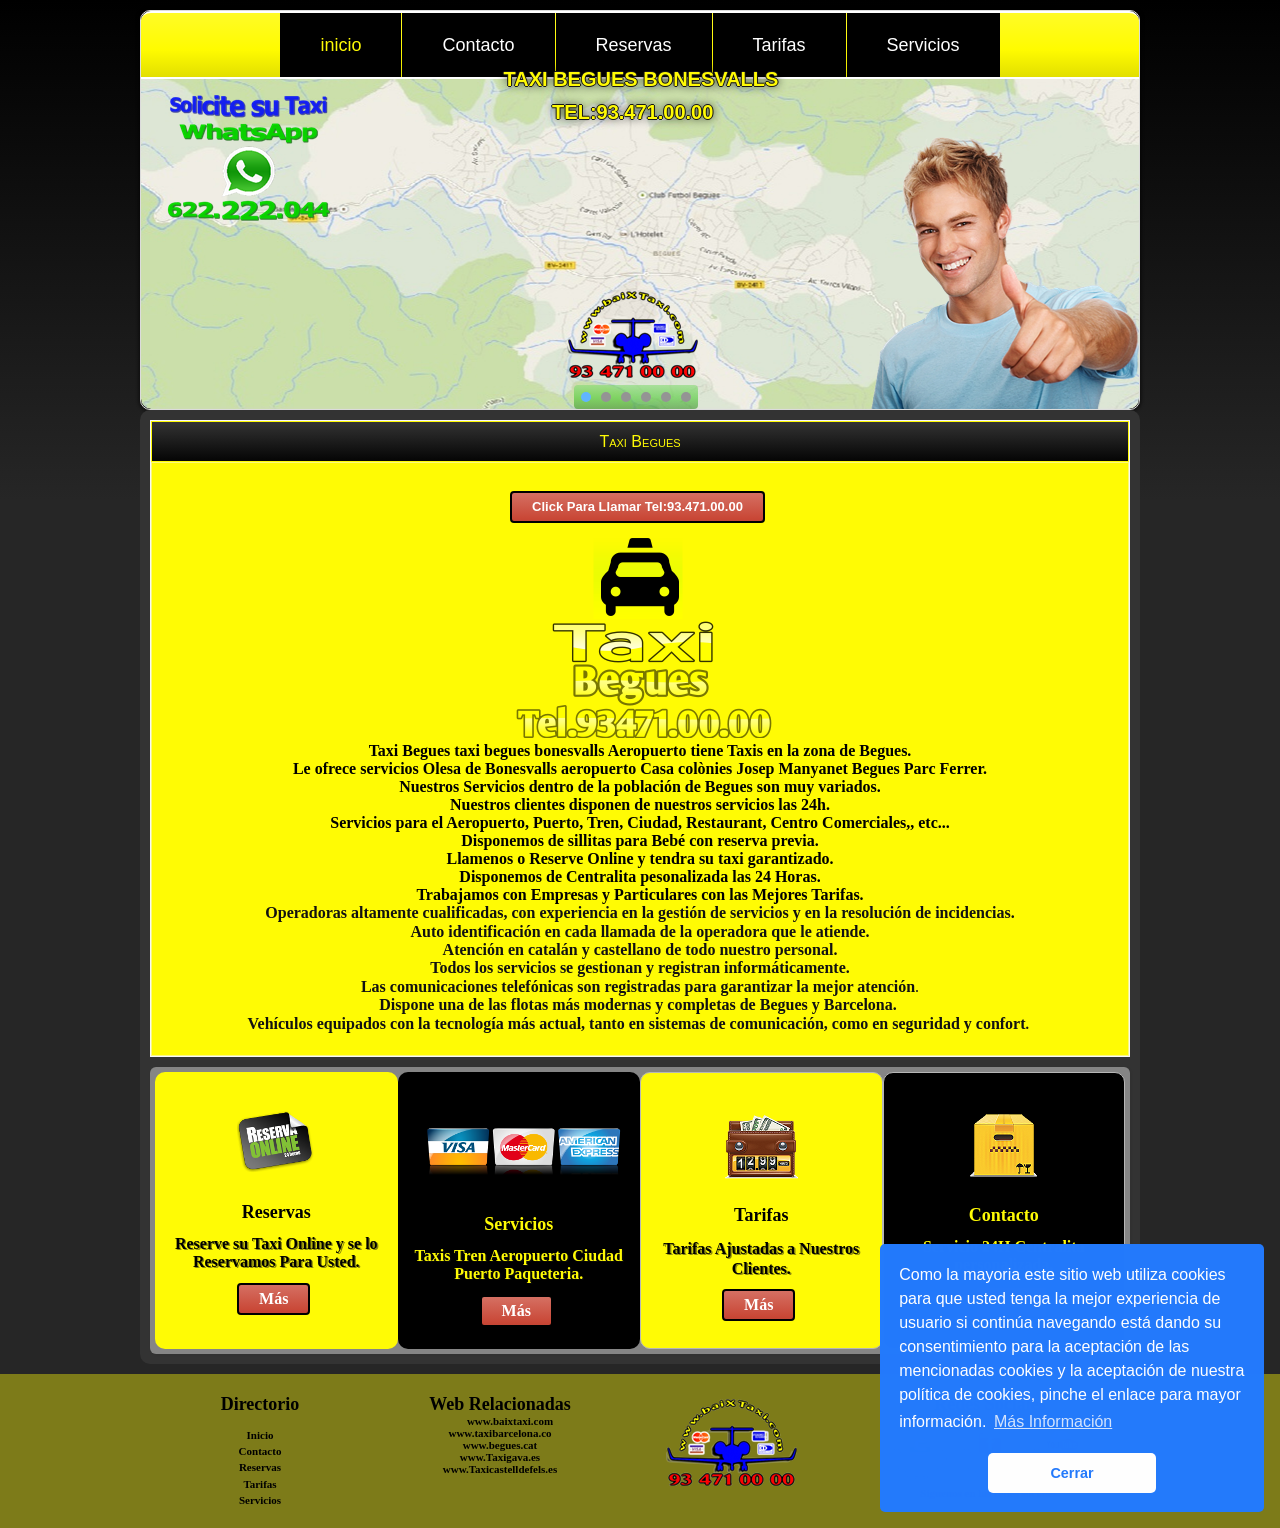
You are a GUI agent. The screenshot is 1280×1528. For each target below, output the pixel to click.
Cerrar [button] (1071, 1473)
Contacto (478, 45)
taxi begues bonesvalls (641, 79)
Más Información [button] (1053, 1421)
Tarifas (779, 45)
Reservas (634, 45)
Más (273, 1298)
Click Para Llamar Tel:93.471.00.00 (637, 506)
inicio (340, 45)
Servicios (923, 45)
